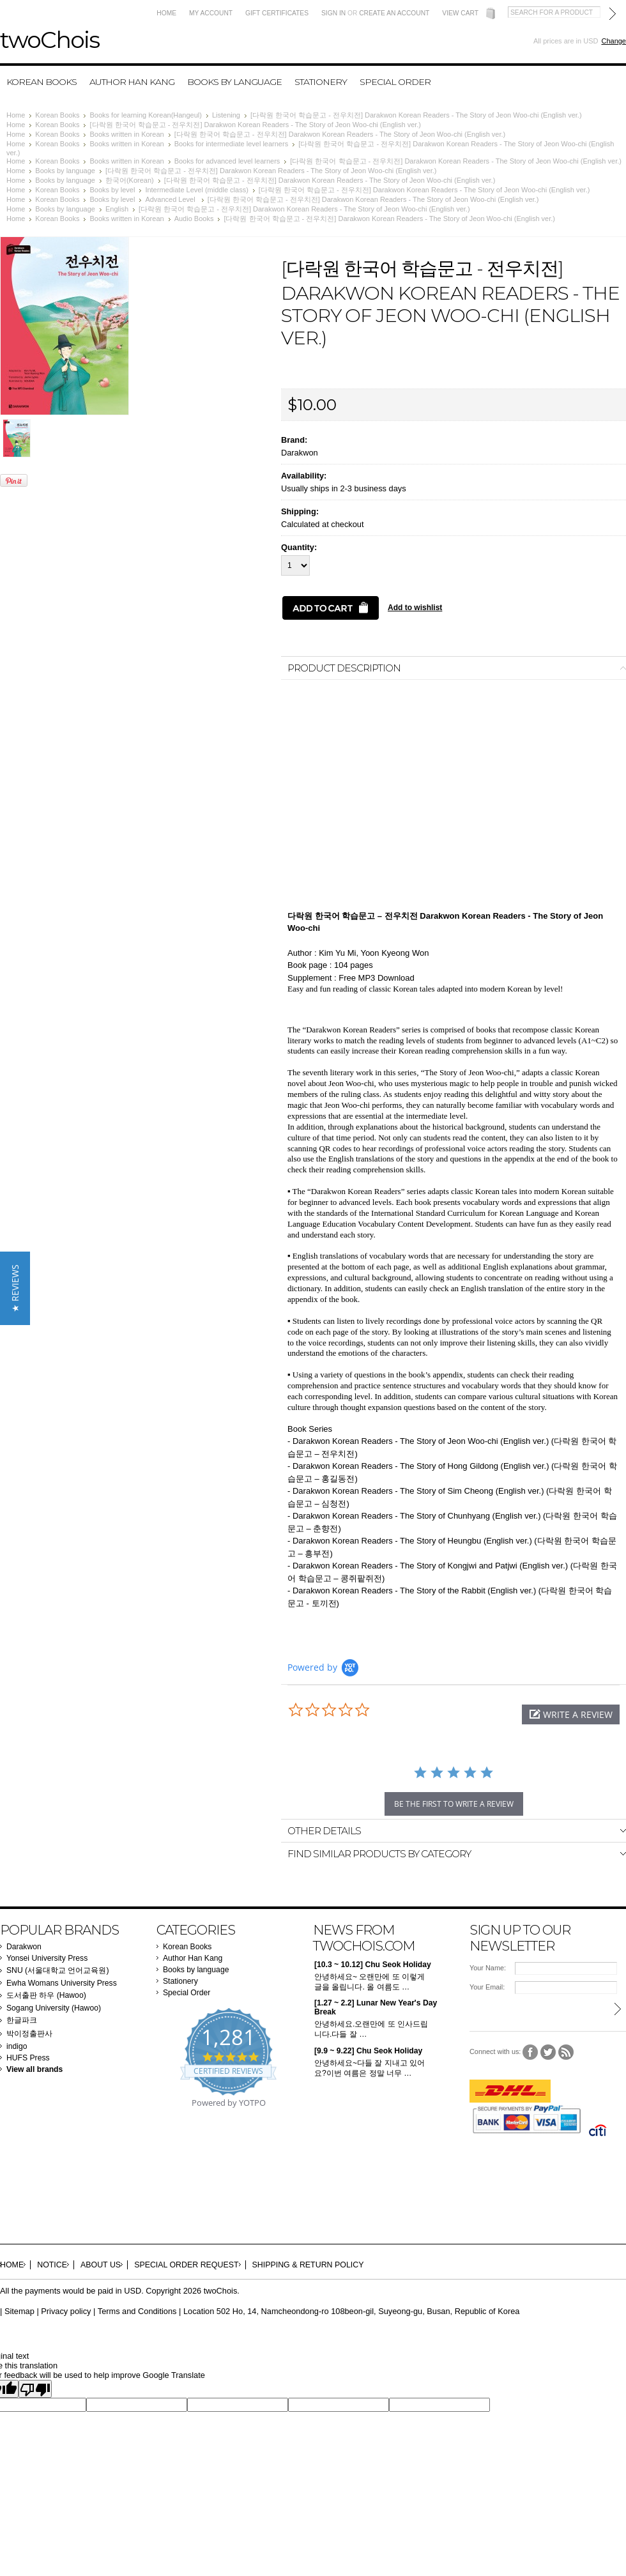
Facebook (530, 2052)
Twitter (548, 2052)
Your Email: (487, 1987)
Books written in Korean (126, 134)
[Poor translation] (35, 2389)
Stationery (320, 82)
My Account (211, 13)
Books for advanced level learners (227, 161)
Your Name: (488, 1968)
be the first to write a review (454, 1803)
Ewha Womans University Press (61, 1983)
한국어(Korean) (129, 180)
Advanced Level (171, 199)
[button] (571, 1714)
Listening (226, 115)
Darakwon (299, 452)
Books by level (112, 190)
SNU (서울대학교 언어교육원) (57, 1970)
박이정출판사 (29, 2033)
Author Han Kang (131, 82)
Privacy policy (66, 2311)
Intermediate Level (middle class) (196, 190)
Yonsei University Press (47, 1958)
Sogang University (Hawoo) (53, 2008)
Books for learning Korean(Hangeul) (145, 115)
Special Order (395, 82)
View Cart (460, 13)
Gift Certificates (277, 13)
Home (166, 13)
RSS (566, 2052)
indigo (16, 2046)
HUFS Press (28, 2057)
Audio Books (194, 218)
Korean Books (41, 82)
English (116, 209)
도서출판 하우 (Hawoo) (46, 1995)
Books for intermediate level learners (231, 144)
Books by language (234, 82)
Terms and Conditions (137, 2311)
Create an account (394, 13)
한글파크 (21, 2020)
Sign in (333, 13)
